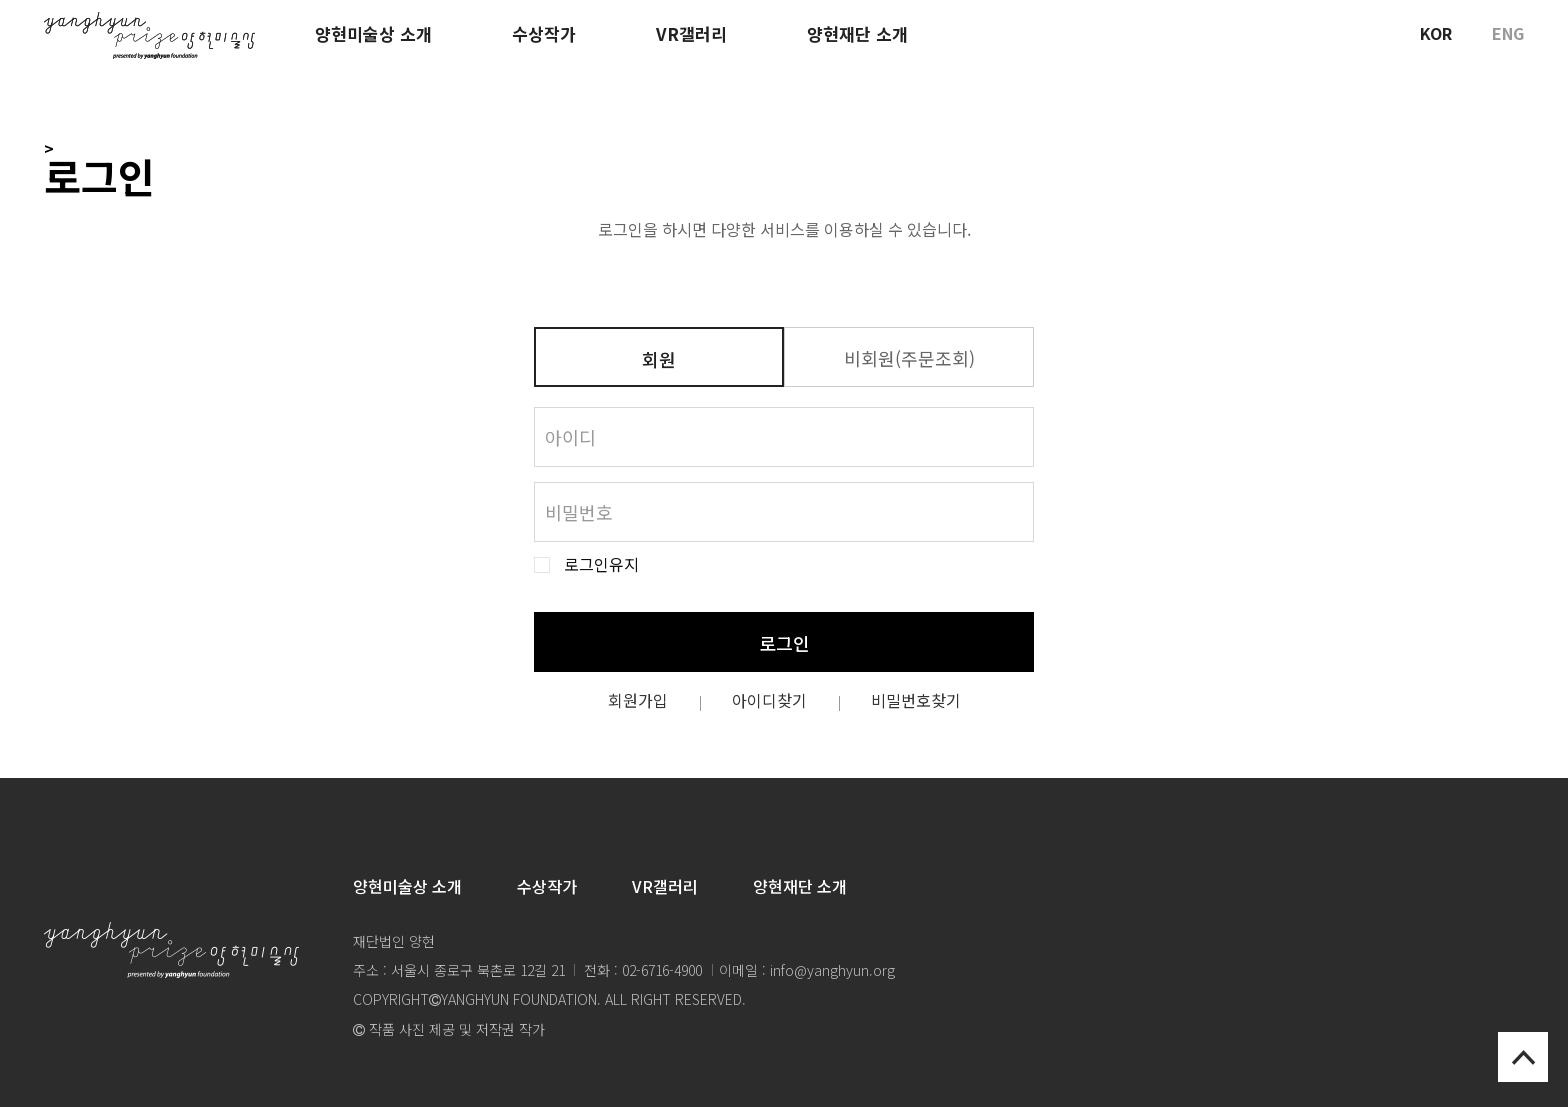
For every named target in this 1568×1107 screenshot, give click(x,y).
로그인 (784, 643)
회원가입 (638, 700)
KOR (1436, 33)
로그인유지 (601, 564)
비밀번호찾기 (916, 700)
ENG (1508, 33)
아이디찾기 (769, 700)
